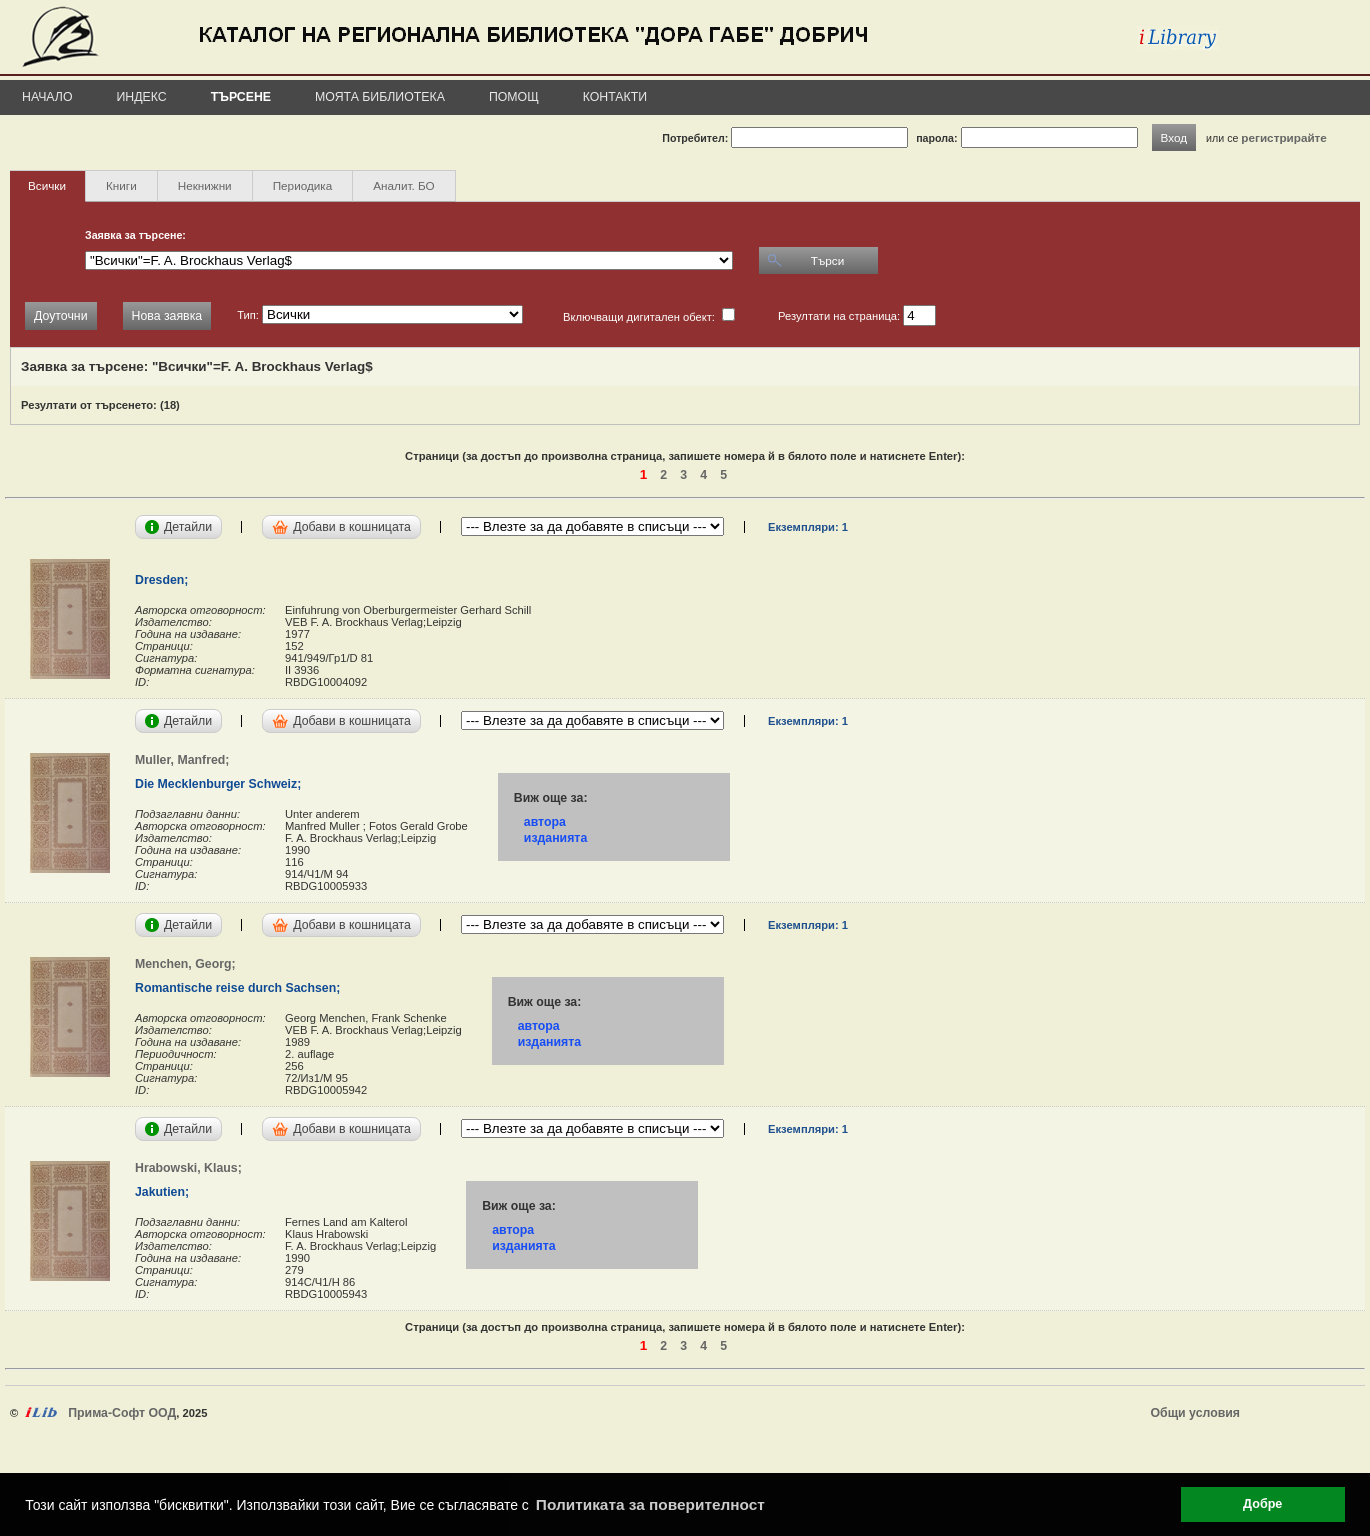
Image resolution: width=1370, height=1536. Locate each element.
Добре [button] (1262, 1504)
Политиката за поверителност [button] (650, 1504)
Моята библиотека (380, 97)
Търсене (241, 97)
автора (545, 822)
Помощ (514, 97)
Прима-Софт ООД (122, 1413)
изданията (555, 838)
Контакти (615, 97)
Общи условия (1195, 1413)
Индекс (142, 97)
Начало (47, 97)
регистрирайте (1284, 137)
